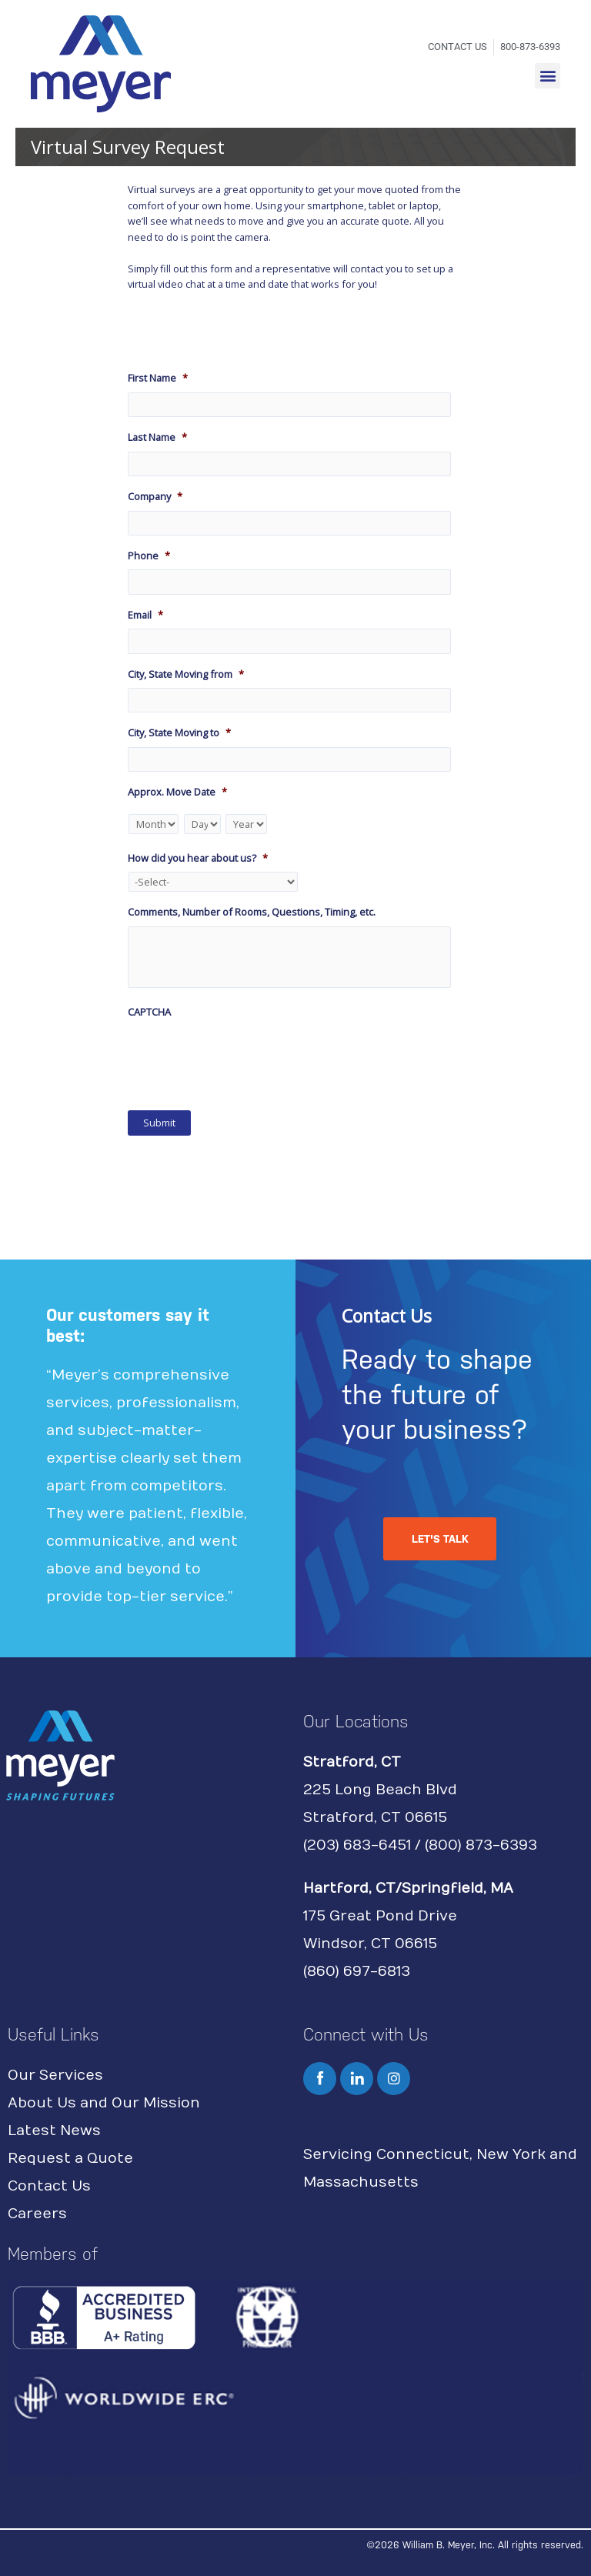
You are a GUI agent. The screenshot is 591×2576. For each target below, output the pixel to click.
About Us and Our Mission (104, 2103)
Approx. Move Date (177, 792)
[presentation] (245, 1056)
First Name (158, 378)
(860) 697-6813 (356, 1972)
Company (155, 496)
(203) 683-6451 (357, 1845)
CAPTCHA (149, 1012)
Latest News (54, 2131)
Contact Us (49, 2186)
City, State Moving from (186, 674)
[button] (547, 75)
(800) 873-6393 (481, 1845)
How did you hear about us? (198, 858)
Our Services (55, 2075)
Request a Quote (70, 2159)
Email (145, 615)
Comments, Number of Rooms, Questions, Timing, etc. (252, 912)
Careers (37, 2214)
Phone (149, 555)
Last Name (157, 437)
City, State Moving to (179, 732)
